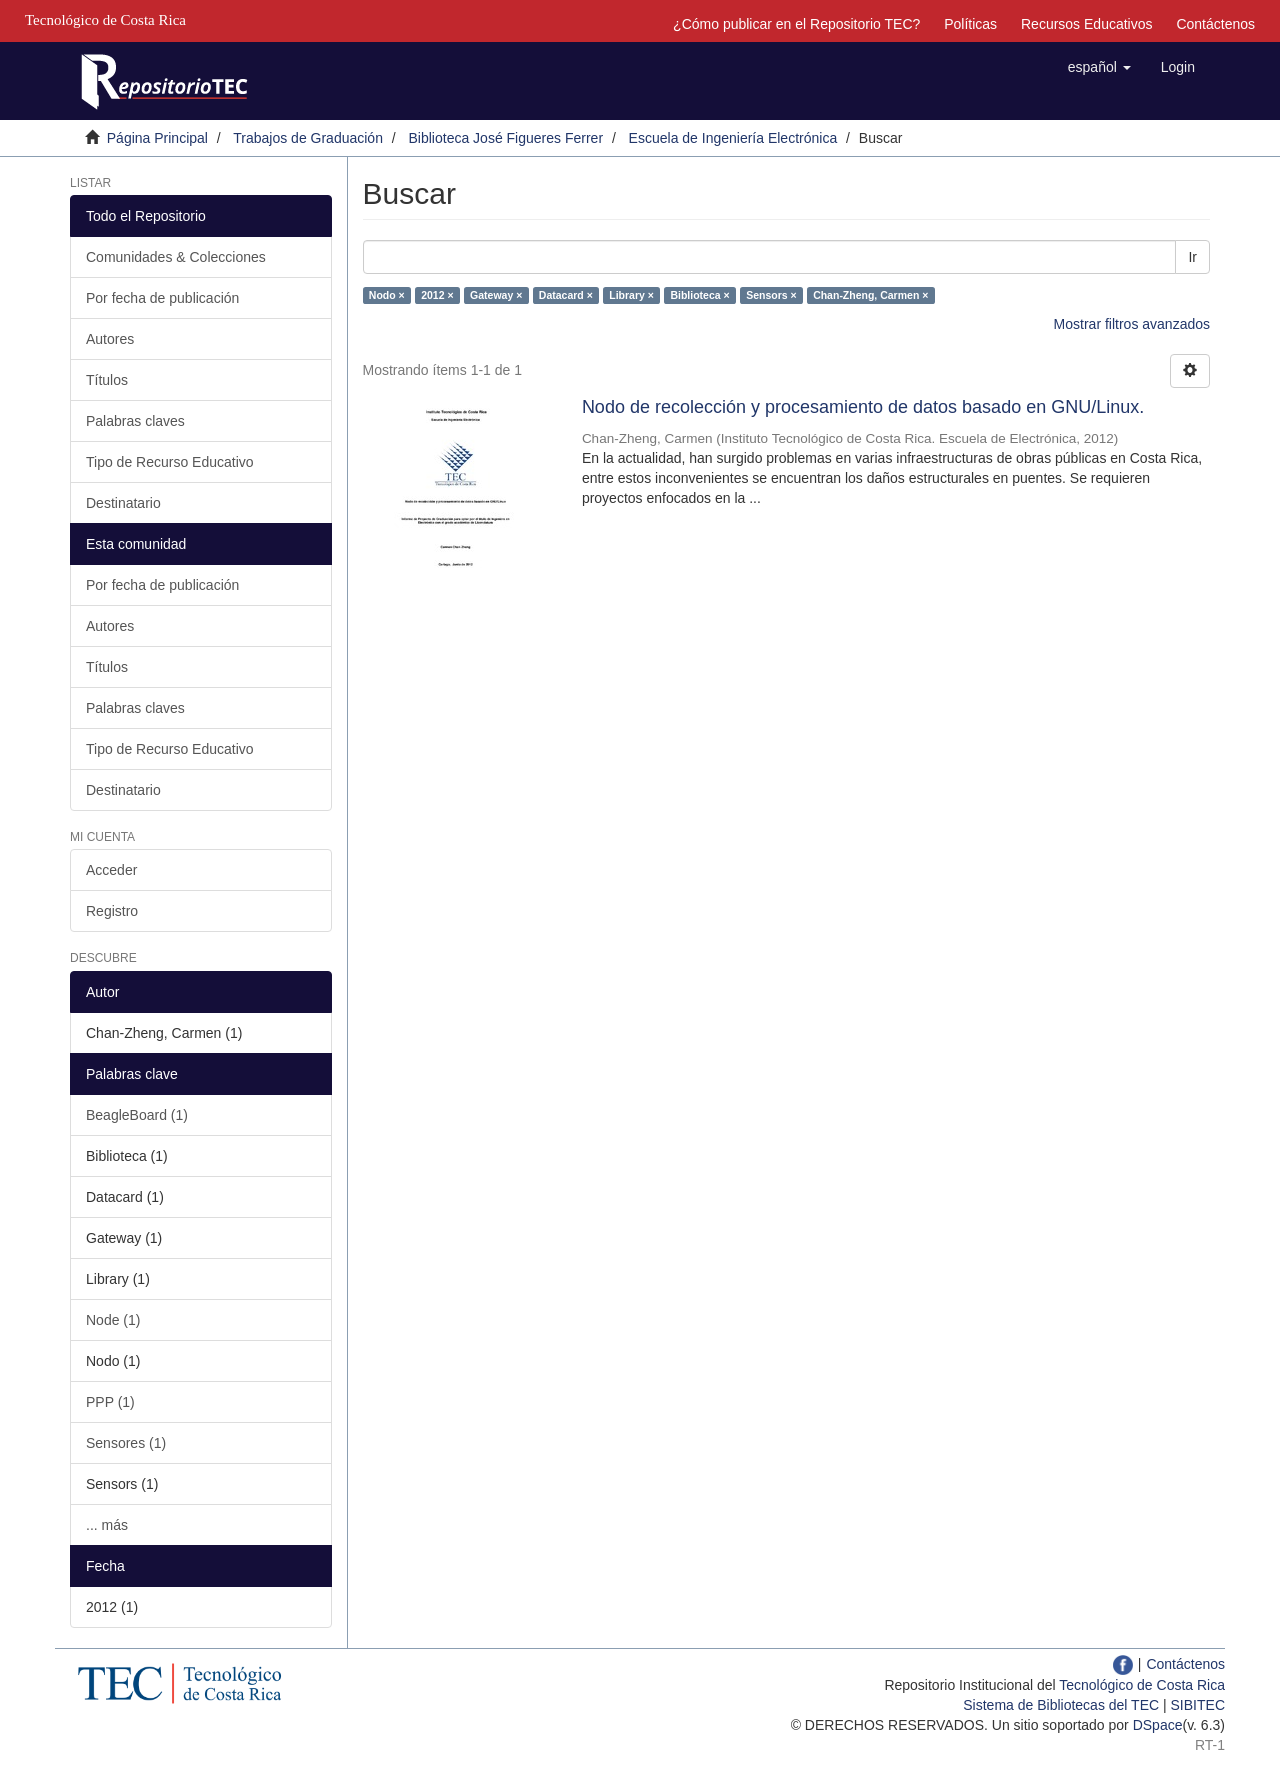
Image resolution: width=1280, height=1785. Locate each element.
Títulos (107, 380)
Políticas (970, 24)
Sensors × (771, 295)
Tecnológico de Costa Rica (1142, 1685)
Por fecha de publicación (162, 298)
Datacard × (566, 295)
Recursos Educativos (1087, 24)
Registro (112, 911)
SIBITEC (1198, 1705)
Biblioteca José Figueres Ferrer (506, 138)
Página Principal (157, 138)
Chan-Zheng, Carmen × (870, 295)
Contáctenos (1215, 24)
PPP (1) (110, 1402)
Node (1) (113, 1320)
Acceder (111, 870)
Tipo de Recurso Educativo (170, 462)
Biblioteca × (699, 295)
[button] (1099, 67)
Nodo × (387, 295)
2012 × (437, 295)
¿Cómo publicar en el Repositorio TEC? (796, 24)
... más (107, 1525)
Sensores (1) (126, 1443)
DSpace (1158, 1725)
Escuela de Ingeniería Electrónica (733, 138)
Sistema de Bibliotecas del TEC (1061, 1705)
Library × (631, 295)
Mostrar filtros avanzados (1132, 324)
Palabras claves (135, 421)
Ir (1192, 257)
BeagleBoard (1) (137, 1115)
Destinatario (123, 503)
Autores (110, 339)
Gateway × (496, 295)
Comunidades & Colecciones (176, 257)
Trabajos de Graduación (308, 138)
